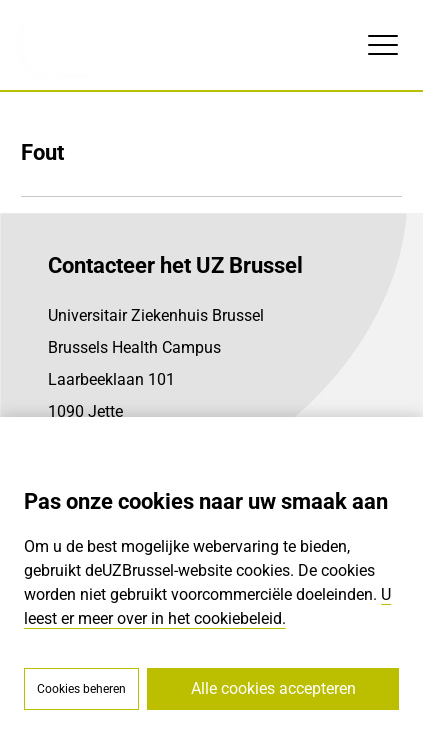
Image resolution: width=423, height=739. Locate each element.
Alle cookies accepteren (273, 688)
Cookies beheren (81, 689)
